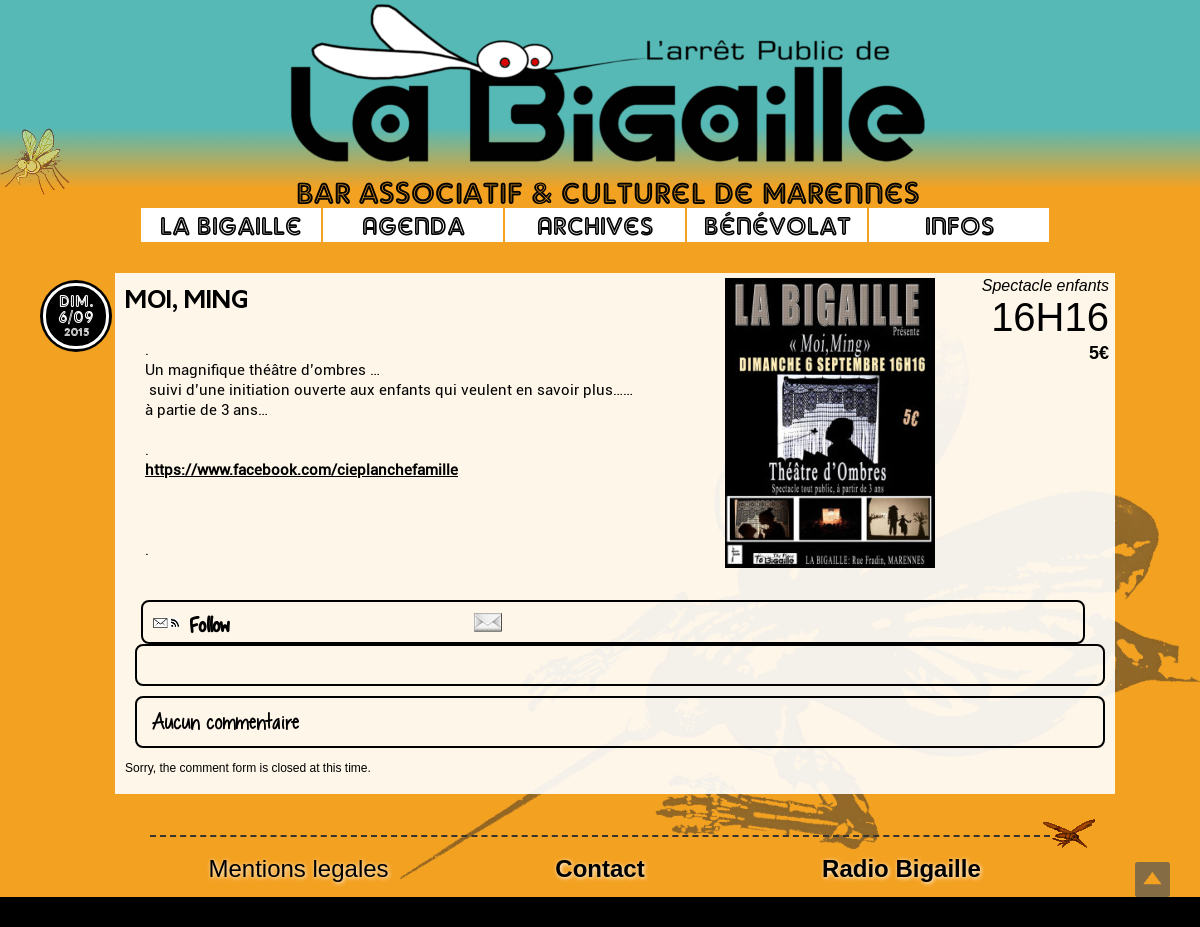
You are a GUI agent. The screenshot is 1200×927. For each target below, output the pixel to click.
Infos (959, 225)
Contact (599, 868)
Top (1152, 879)
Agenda (413, 225)
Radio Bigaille (901, 868)
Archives (595, 225)
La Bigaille (231, 225)
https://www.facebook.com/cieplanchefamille (301, 470)
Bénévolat (777, 225)
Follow (189, 625)
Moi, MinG (186, 302)
